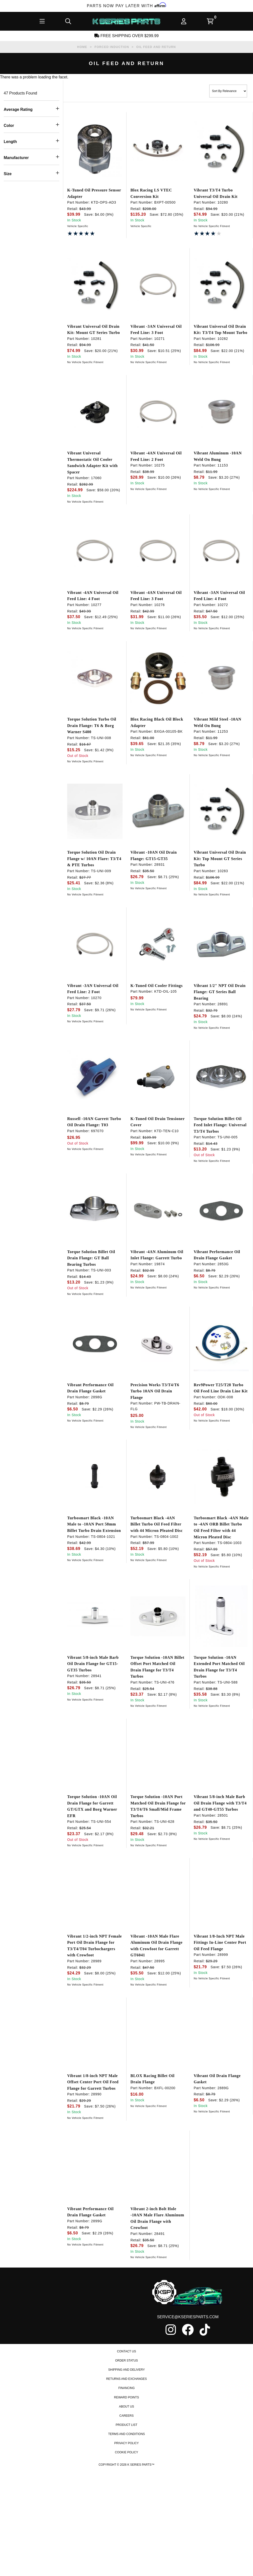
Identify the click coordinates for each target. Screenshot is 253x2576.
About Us (126, 2519)
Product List (126, 2538)
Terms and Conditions (126, 2548)
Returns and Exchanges (126, 2489)
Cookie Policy (126, 2568)
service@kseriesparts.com (187, 2424)
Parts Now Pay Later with (126, 6)
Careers (126, 2528)
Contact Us (126, 2460)
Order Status (126, 2470)
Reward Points (126, 2509)
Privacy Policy (126, 2558)
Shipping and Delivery (126, 2480)
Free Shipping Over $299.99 (126, 36)
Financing (126, 2499)
